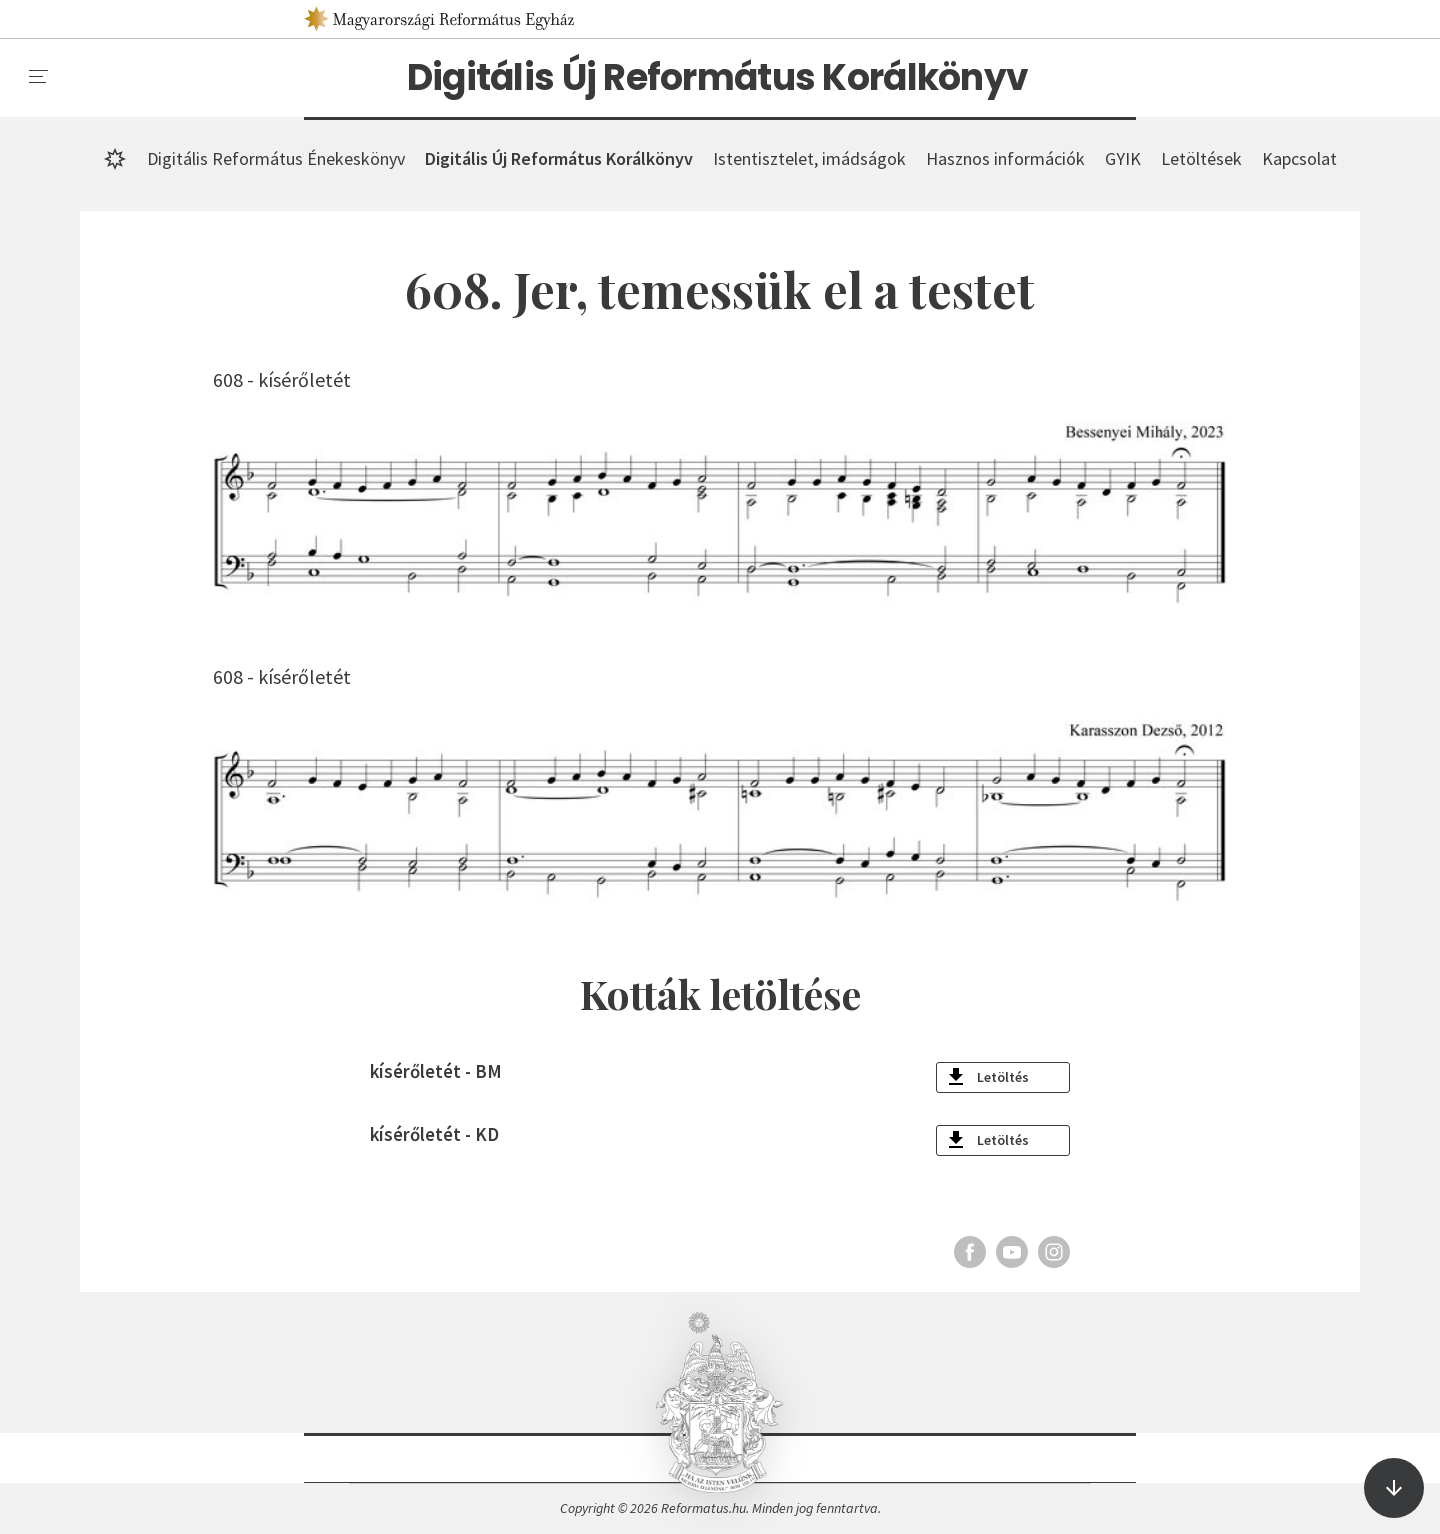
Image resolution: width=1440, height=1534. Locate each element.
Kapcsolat (1299, 158)
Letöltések (1201, 158)
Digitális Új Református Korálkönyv (718, 78)
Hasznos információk (1005, 158)
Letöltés (1003, 1077)
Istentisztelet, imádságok (809, 158)
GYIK (1123, 158)
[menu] (39, 77)
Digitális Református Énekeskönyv (276, 158)
